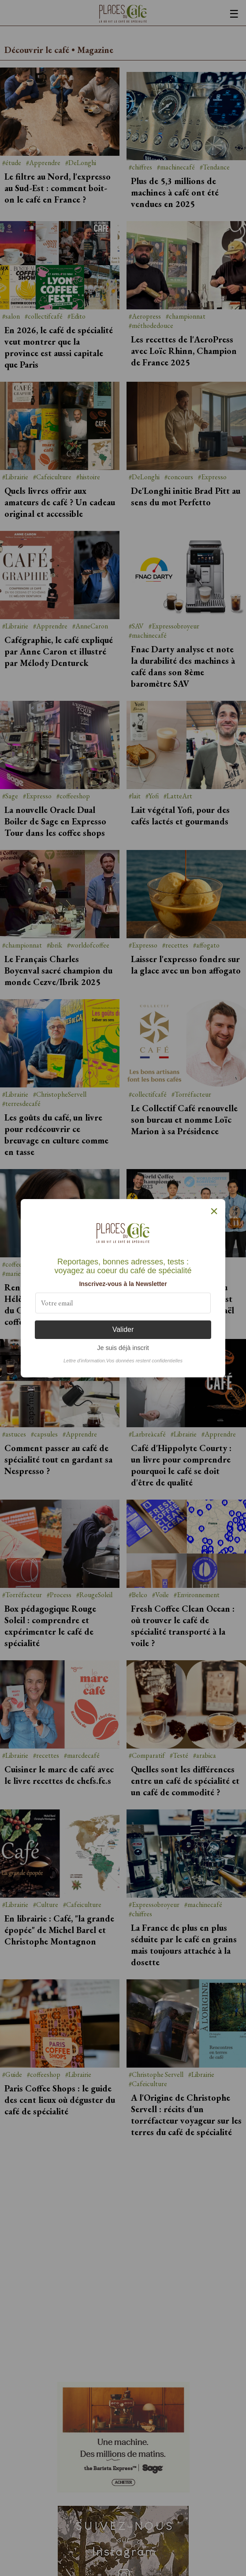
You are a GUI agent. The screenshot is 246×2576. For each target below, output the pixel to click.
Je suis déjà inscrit (123, 1347)
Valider (123, 1329)
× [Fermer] (214, 1210)
